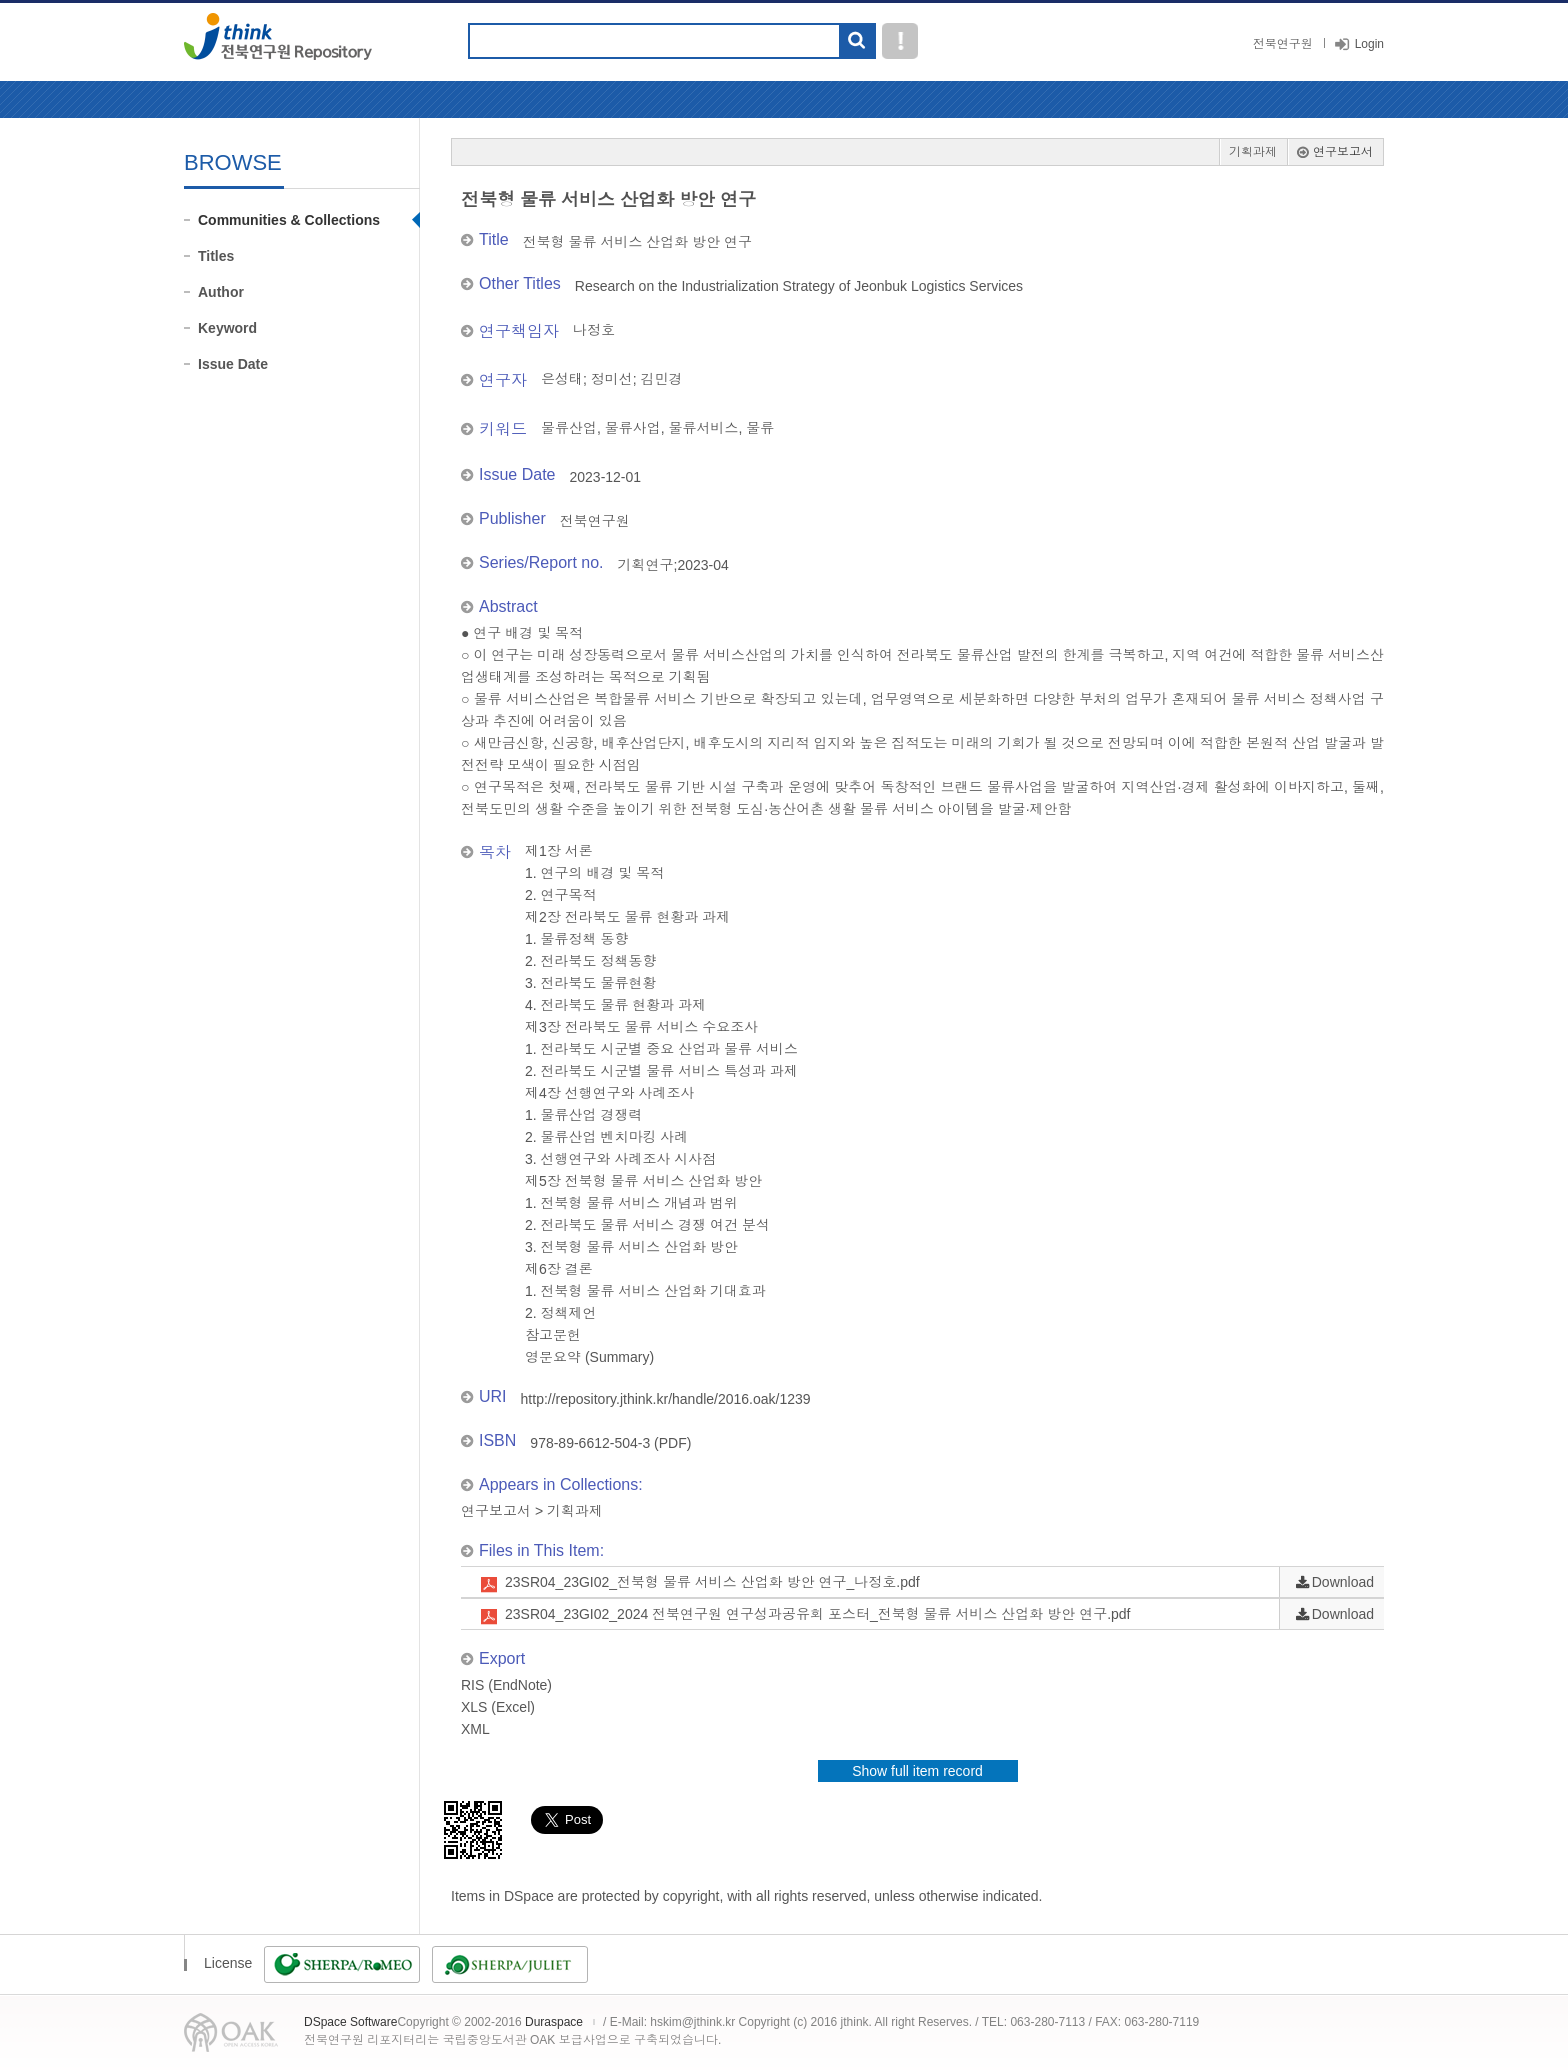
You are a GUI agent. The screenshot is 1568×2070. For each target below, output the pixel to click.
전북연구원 (1283, 44)
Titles (216, 256)
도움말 (900, 41)
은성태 (562, 379)
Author (221, 292)
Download (1343, 1582)
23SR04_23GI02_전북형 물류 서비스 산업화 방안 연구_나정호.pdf (712, 1582)
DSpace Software (350, 2022)
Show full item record (917, 1771)
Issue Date (233, 364)
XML (475, 1729)
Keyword (227, 328)
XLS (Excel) (498, 1707)
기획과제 (1253, 152)
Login (1369, 44)
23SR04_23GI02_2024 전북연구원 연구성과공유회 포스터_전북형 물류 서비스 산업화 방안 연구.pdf (818, 1614)
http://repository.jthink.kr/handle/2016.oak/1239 (666, 1399)
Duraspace (554, 2022)
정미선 (612, 379)
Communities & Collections (289, 220)
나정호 (594, 330)
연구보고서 (1343, 152)
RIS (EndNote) (506, 1685)
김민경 (662, 379)
